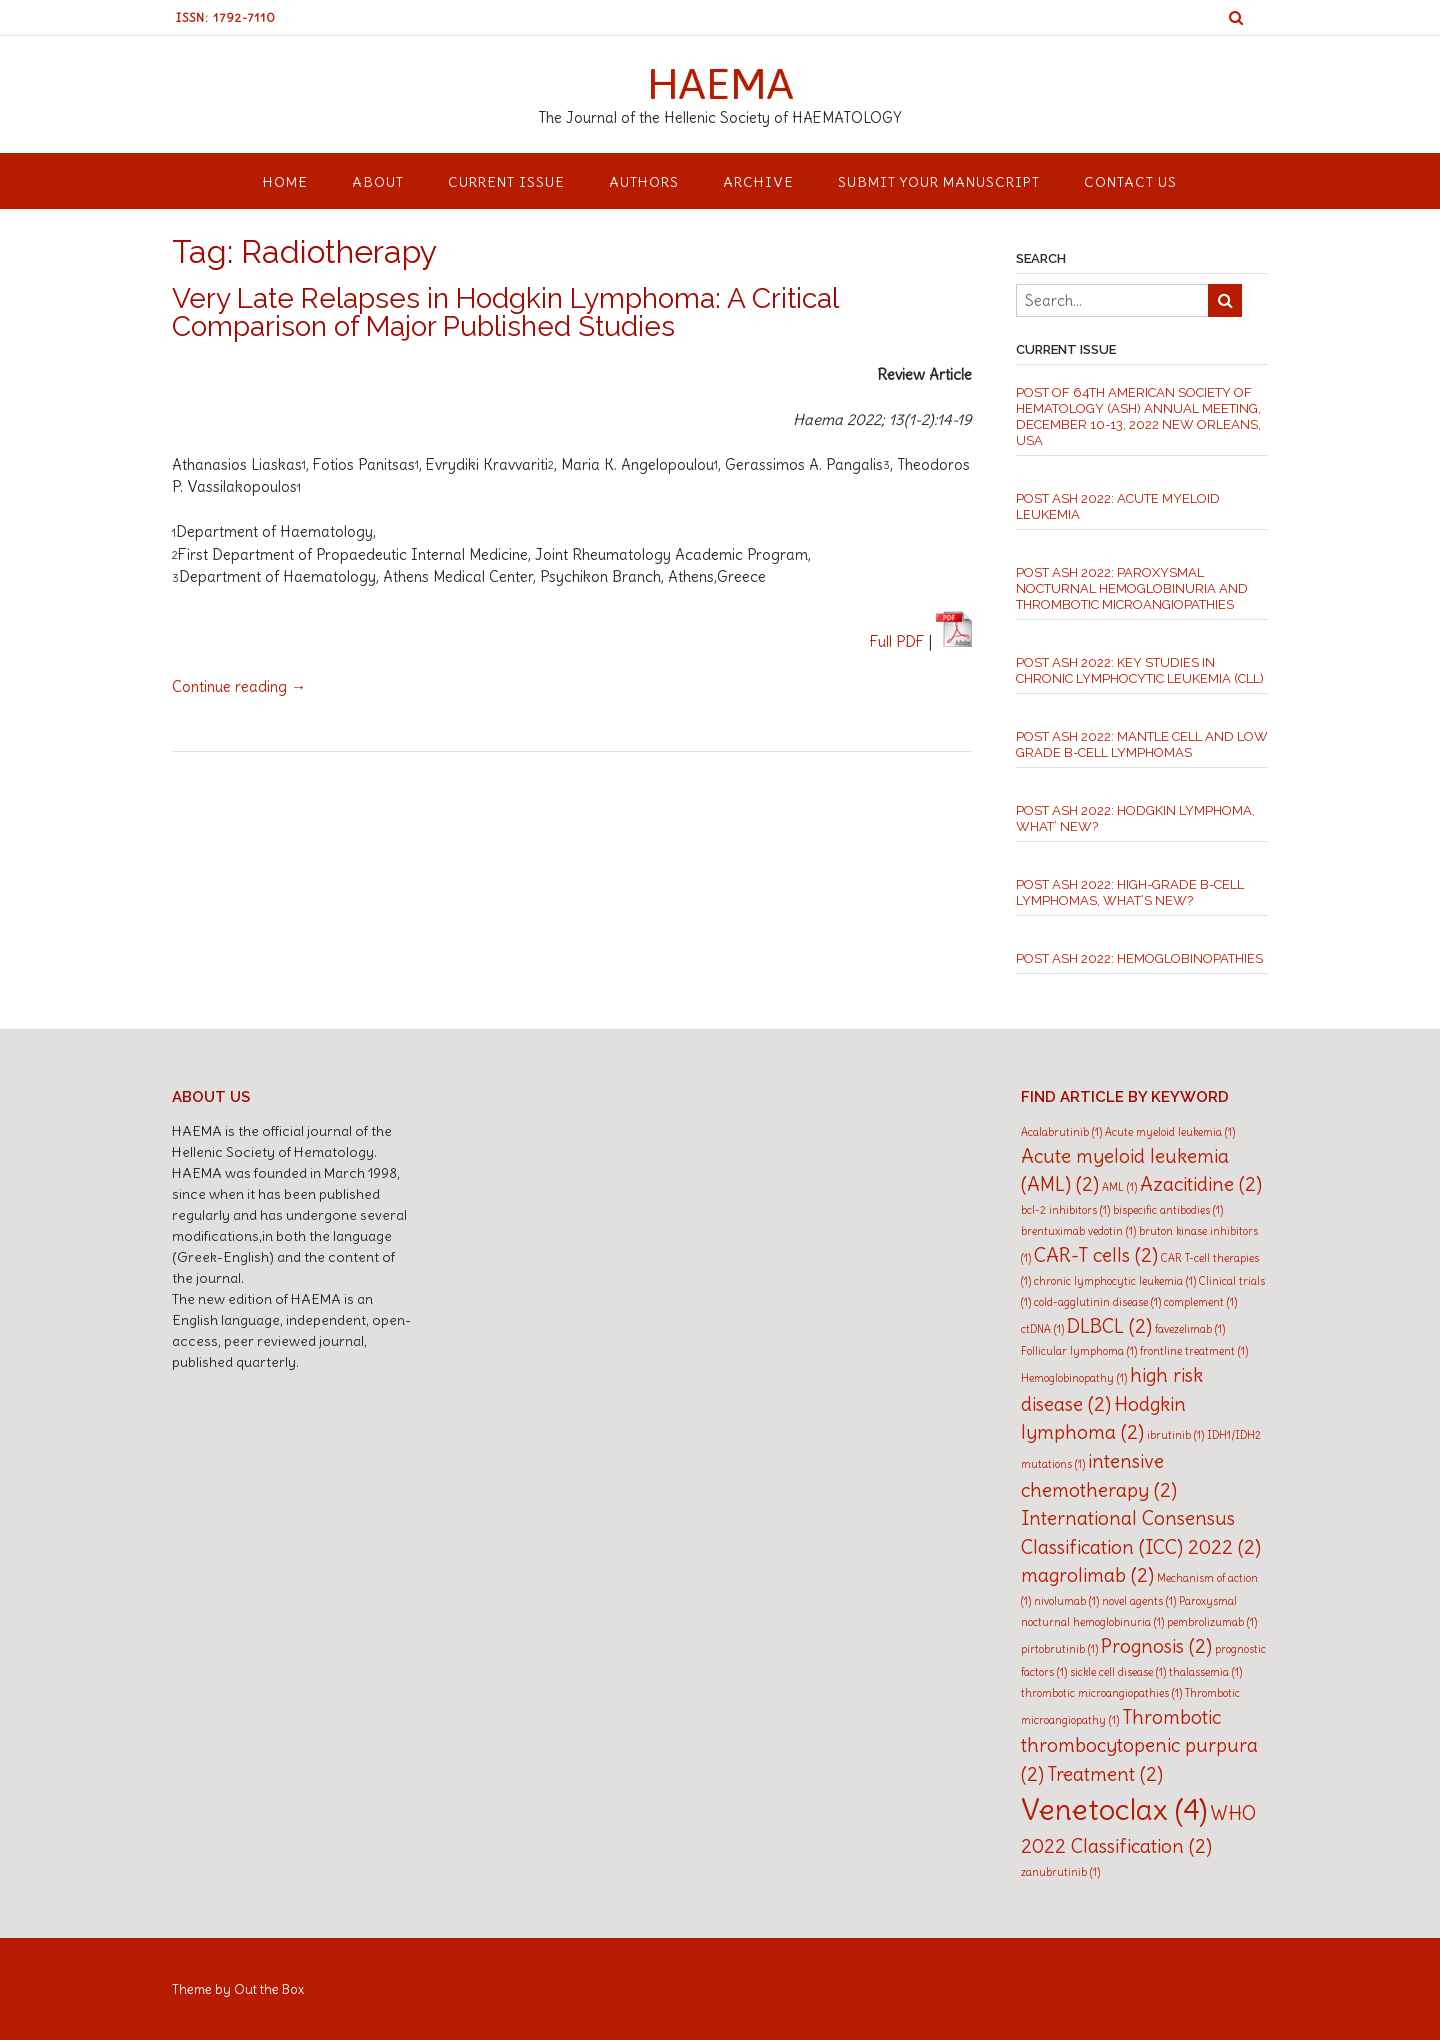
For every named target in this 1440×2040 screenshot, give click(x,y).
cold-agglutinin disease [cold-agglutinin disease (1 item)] (1097, 1302)
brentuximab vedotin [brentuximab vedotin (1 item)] (1078, 1231)
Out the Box (269, 1989)
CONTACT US (1130, 182)
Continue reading (239, 686)
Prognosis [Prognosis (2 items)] (1156, 1646)
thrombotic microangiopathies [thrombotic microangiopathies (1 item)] (1101, 1693)
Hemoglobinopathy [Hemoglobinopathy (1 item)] (1074, 1378)
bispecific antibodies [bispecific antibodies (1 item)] (1168, 1210)
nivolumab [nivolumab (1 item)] (1066, 1601)
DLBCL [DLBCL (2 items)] (1109, 1326)
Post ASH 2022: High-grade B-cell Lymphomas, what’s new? (1130, 892)
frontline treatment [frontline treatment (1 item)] (1194, 1351)
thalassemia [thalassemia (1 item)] (1205, 1672)
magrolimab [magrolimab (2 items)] (1087, 1575)
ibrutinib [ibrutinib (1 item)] (1175, 1435)
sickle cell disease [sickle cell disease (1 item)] (1118, 1672)
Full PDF (897, 641)
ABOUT (378, 182)
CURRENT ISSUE (506, 182)
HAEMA (720, 83)
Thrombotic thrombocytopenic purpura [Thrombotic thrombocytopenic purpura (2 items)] (1139, 1745)
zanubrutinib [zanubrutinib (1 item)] (1060, 1872)
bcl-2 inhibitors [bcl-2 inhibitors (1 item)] (1065, 1210)
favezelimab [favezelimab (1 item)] (1190, 1329)
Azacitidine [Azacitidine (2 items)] (1201, 1184)
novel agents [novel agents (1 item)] (1139, 1601)
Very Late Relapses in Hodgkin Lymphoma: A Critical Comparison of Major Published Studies (505, 312)
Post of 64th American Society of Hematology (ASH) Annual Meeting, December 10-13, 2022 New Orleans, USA (1138, 416)
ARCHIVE (758, 182)
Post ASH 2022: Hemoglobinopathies (1139, 958)
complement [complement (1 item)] (1200, 1302)
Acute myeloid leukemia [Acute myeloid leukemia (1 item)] (1170, 1132)
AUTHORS (644, 182)
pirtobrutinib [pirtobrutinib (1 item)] (1059, 1649)
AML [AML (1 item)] (1119, 1187)
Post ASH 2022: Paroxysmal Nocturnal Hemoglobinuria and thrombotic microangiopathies (1132, 588)
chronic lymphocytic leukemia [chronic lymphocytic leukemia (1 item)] (1115, 1281)
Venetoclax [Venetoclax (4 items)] (1114, 1809)
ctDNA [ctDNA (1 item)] (1042, 1329)
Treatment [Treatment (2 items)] (1105, 1774)
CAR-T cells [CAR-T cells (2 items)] (1096, 1255)
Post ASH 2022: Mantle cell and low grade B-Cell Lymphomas (1142, 744)
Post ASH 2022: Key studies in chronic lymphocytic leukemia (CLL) (1140, 670)
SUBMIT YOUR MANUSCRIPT (939, 182)
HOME (285, 182)
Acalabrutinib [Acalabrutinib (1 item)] (1061, 1132)
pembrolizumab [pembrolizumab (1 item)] (1212, 1622)
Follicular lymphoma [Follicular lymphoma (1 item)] (1079, 1351)
